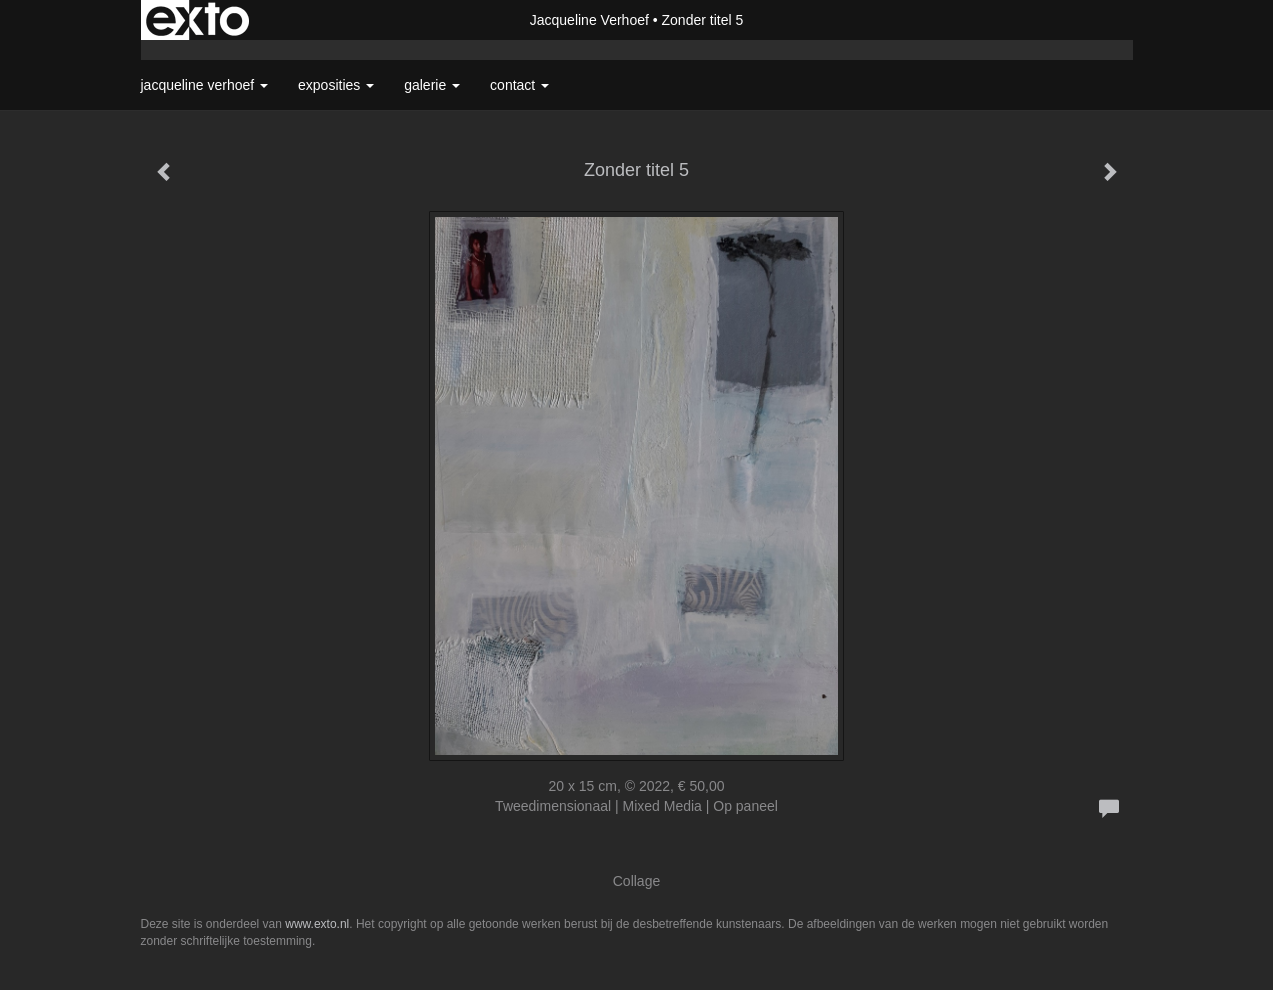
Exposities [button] (336, 85)
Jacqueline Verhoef (589, 20)
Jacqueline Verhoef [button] (205, 85)
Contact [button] (519, 85)
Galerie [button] (432, 85)
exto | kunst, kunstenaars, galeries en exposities (197, 20)
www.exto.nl (317, 924)
